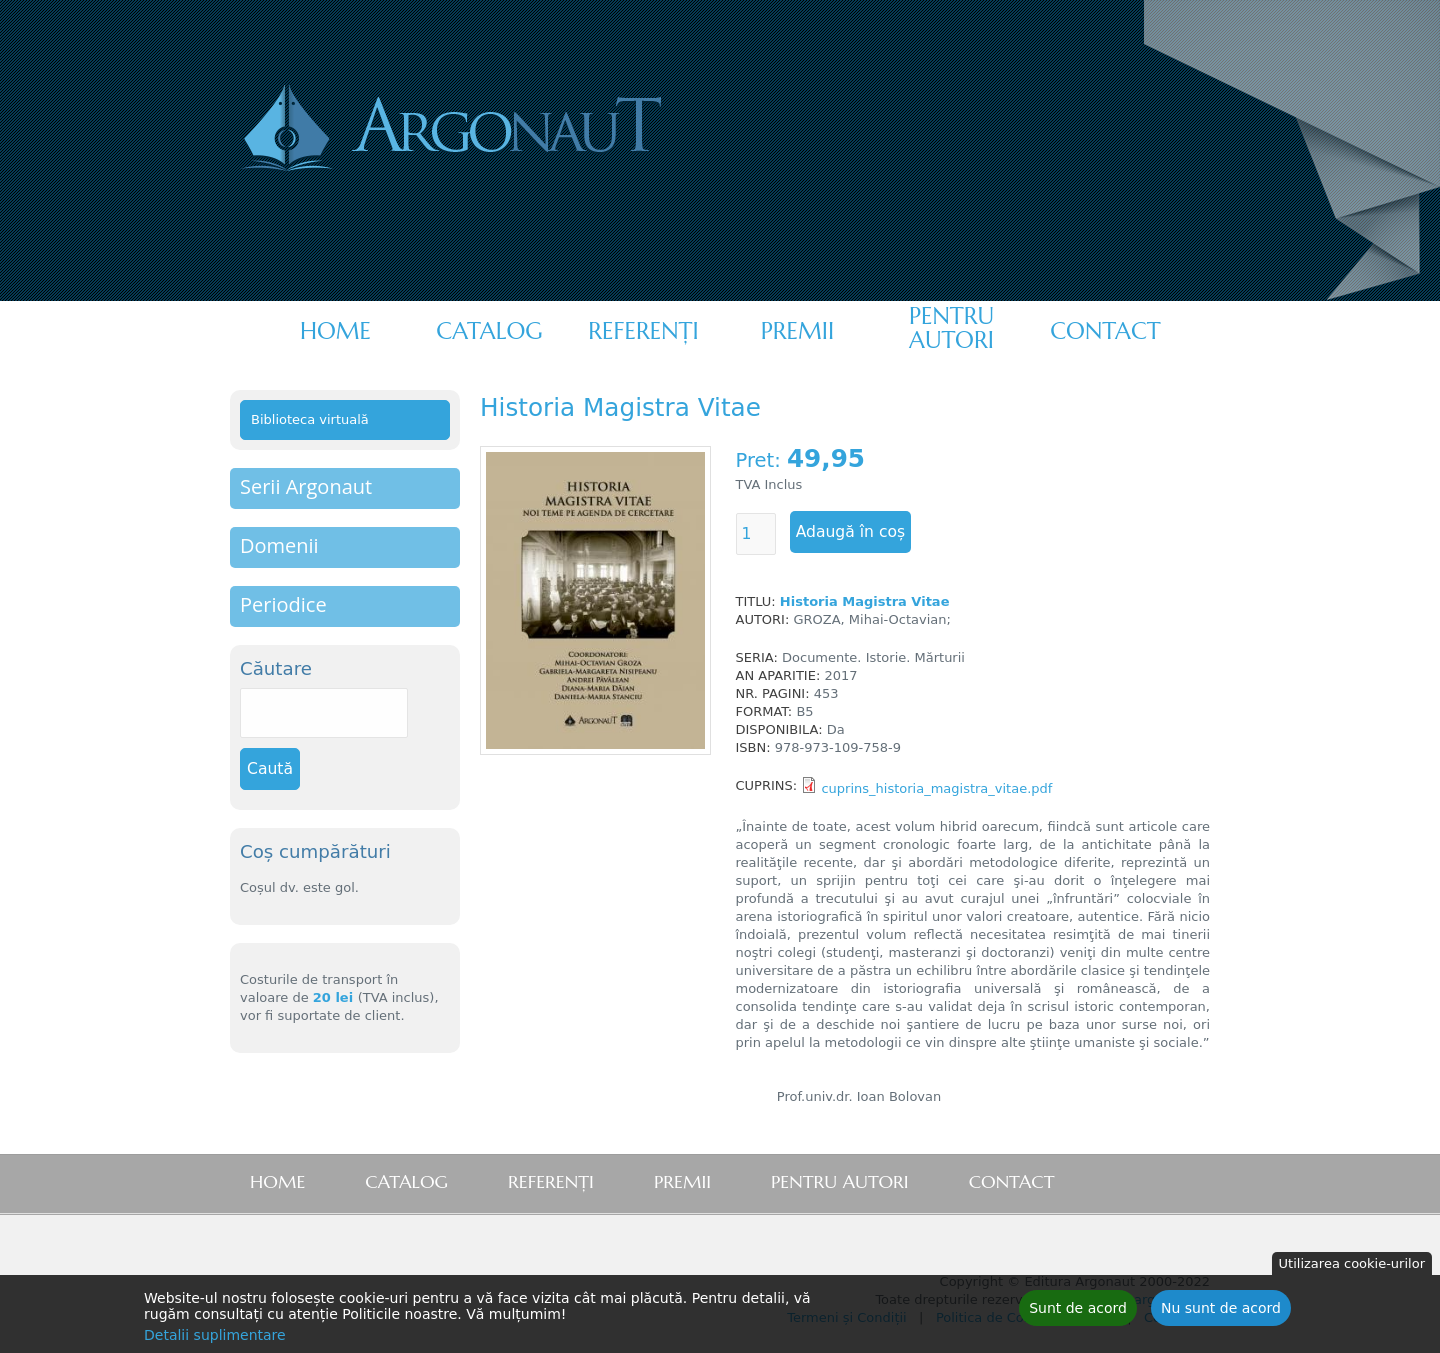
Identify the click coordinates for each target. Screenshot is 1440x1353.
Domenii (279, 545)
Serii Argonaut (306, 486)
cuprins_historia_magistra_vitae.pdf (936, 788)
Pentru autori (951, 328)
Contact (1105, 331)
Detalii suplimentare (215, 1337)
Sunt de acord (1078, 1310)
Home (335, 331)
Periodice (283, 604)
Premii (797, 331)
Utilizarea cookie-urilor (1352, 1265)
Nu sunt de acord (1221, 1310)
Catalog (489, 331)
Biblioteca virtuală (310, 419)
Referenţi (643, 331)
